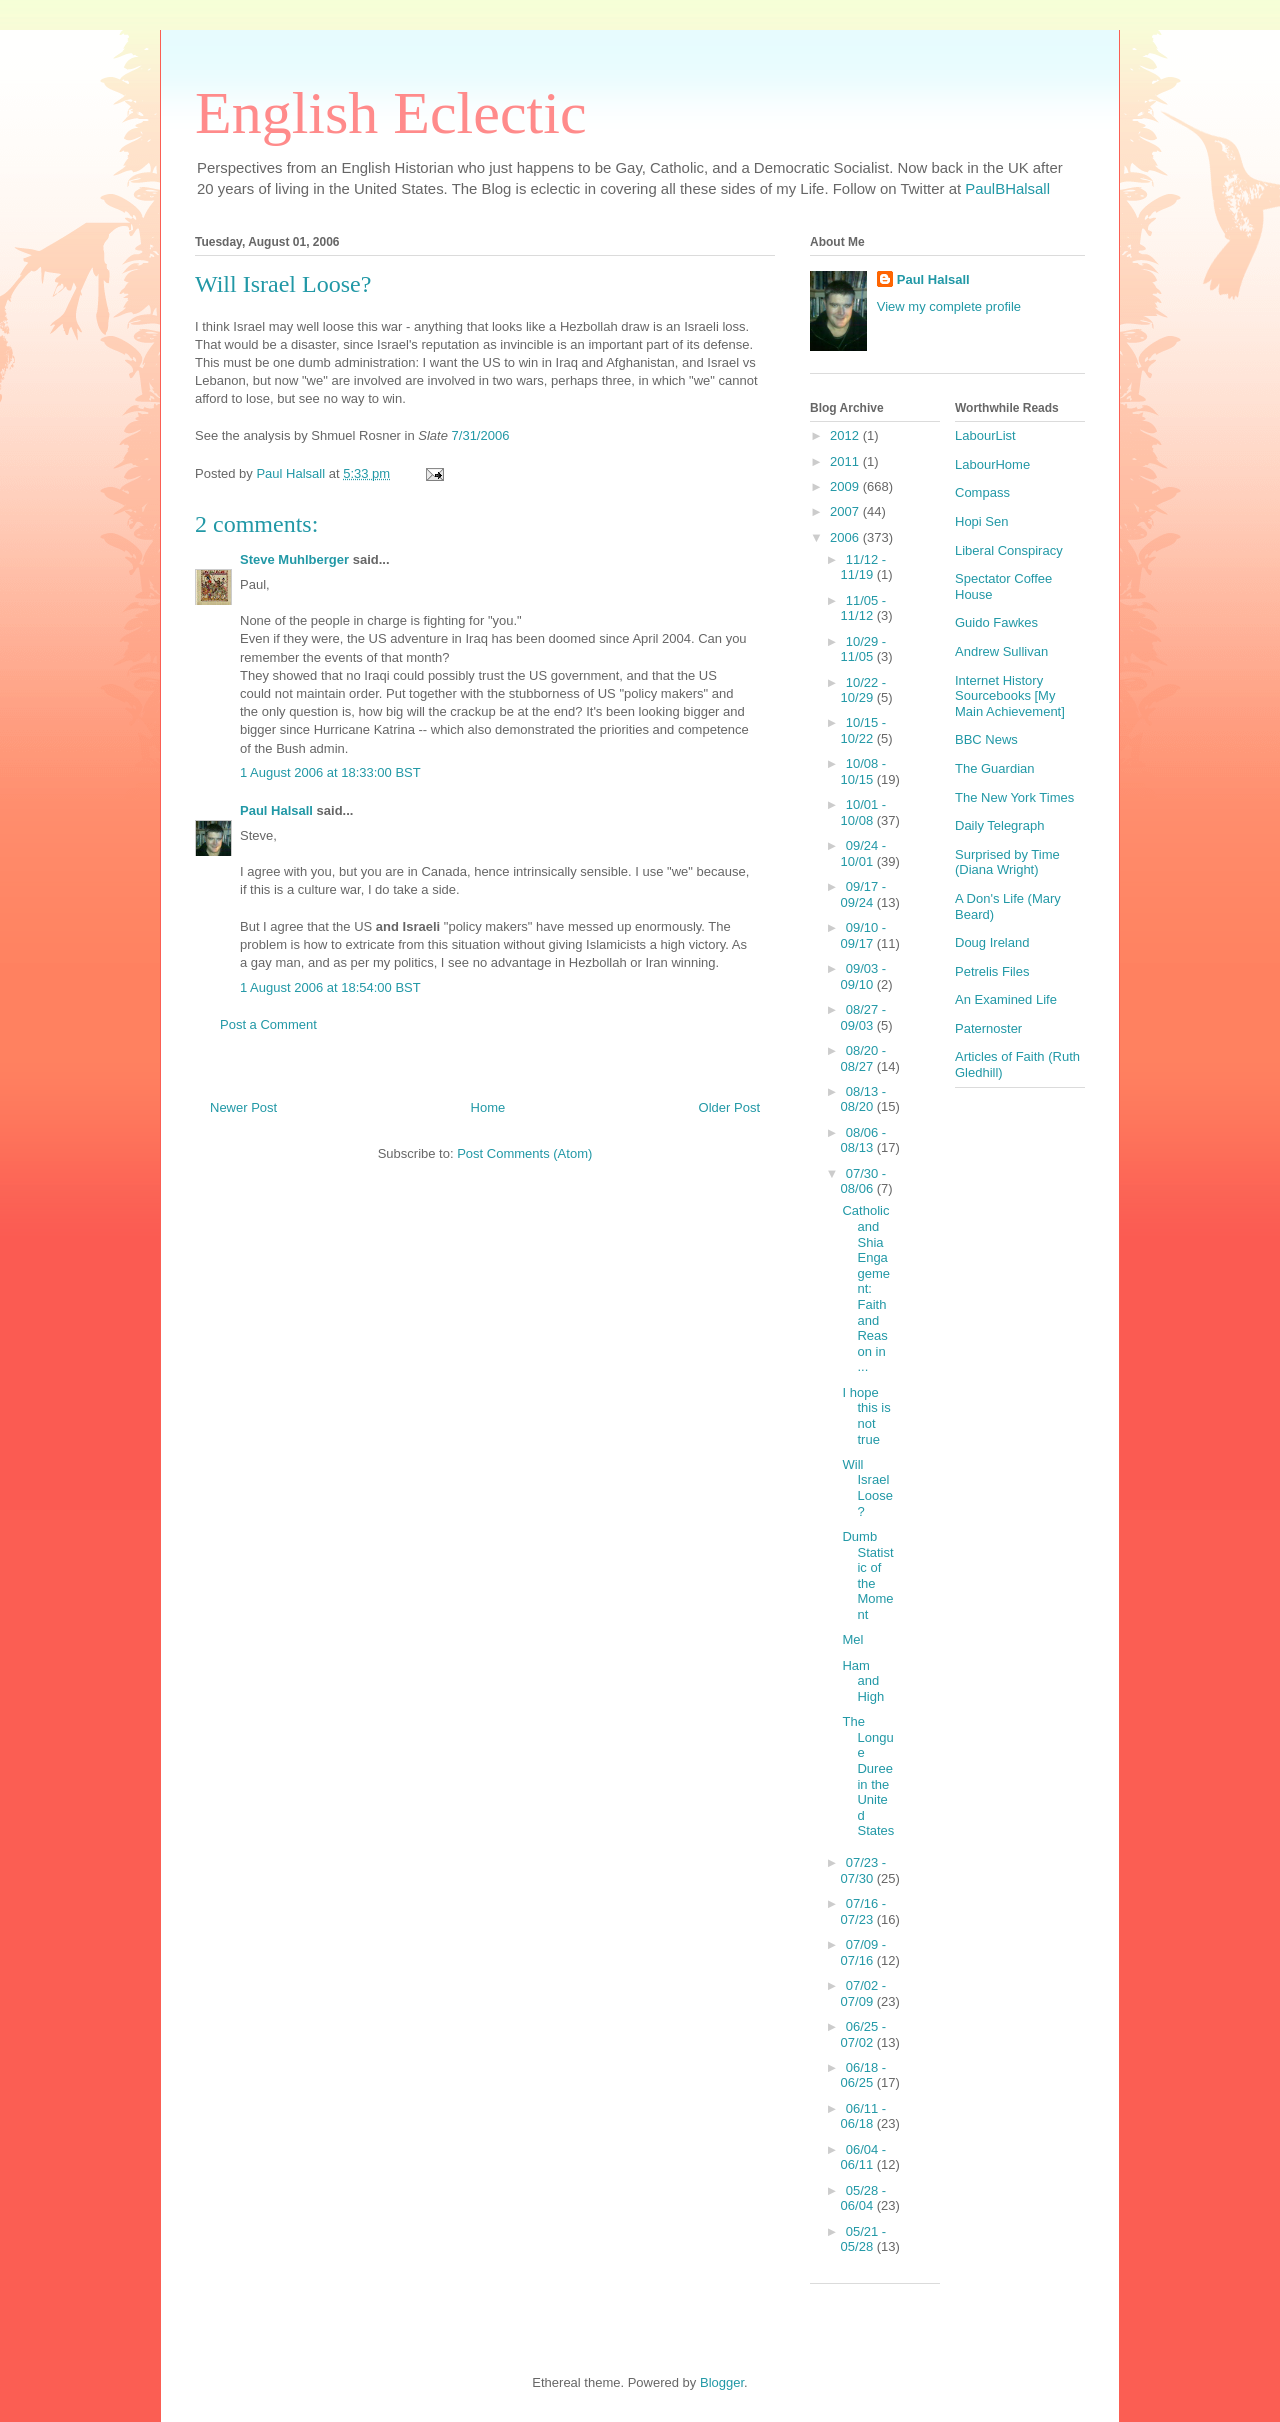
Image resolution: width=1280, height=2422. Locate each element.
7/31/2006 (481, 435)
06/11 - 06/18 (864, 2116)
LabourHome (992, 464)
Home (488, 1107)
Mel (852, 1639)
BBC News (986, 739)
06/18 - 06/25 (864, 2075)
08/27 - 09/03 (864, 1017)
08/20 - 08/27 (864, 1058)
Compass (982, 492)
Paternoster (988, 1028)
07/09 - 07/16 (864, 1952)
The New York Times (1014, 797)
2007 (846, 511)
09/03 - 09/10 (864, 976)
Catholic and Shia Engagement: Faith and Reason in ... (866, 1288)
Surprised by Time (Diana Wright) (1007, 862)
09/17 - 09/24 (864, 894)
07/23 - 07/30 (864, 1870)
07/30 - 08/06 (864, 1181)
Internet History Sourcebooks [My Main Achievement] (1010, 696)
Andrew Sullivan (1001, 651)
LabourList (985, 435)
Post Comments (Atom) (524, 1153)
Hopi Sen (981, 521)
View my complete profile (949, 306)
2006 (846, 537)
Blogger (722, 2382)
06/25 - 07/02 (864, 2034)
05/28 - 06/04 (864, 2198)
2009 (846, 486)
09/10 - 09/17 (864, 935)
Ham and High (863, 1681)
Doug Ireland (992, 942)
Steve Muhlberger (294, 559)
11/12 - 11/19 (864, 567)
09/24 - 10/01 (864, 853)
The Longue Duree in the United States (868, 1776)
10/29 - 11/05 (864, 649)
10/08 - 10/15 (864, 771)
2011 (846, 461)
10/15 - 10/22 (864, 730)
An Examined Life (1006, 999)
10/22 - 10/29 (864, 690)
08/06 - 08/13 (864, 1140)
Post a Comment (268, 1024)
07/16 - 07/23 (864, 1911)
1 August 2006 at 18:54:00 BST (330, 987)
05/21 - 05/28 (864, 2239)
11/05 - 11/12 (864, 608)
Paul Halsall (276, 810)
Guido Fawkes (996, 622)
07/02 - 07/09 (864, 1993)
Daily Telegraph (999, 825)
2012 (846, 435)
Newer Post (243, 1107)
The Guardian (995, 768)
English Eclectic (391, 113)
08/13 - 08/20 (864, 1099)
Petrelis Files (992, 971)
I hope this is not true (866, 1416)
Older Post (729, 1107)
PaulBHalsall (1007, 188)
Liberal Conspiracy (1009, 550)
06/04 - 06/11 (864, 2157)
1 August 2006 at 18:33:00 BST (330, 772)
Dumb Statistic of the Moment (867, 1575)
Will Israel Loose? (867, 1488)
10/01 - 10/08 (864, 812)
